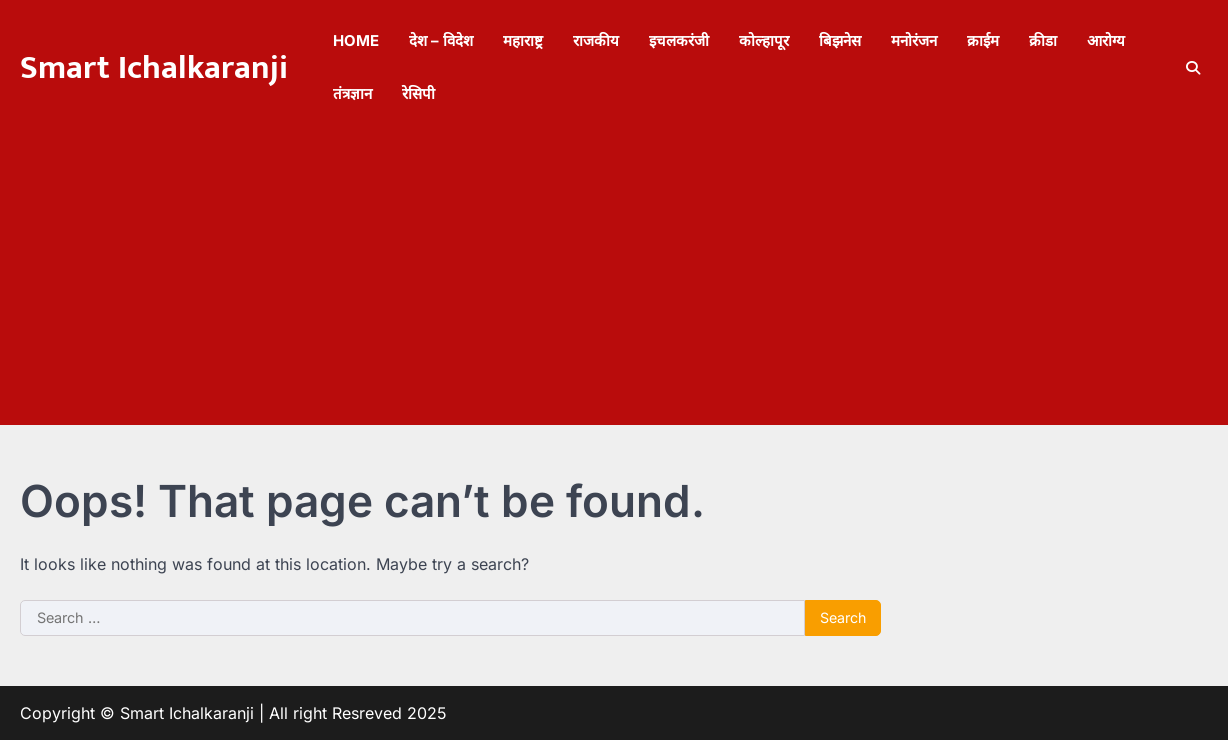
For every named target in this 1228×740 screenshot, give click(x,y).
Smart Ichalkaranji (154, 68)
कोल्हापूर (764, 40)
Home (356, 40)
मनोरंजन (914, 40)
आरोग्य (1106, 40)
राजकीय (596, 40)
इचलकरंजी (679, 40)
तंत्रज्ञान (352, 93)
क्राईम (983, 40)
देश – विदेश (441, 40)
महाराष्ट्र (523, 40)
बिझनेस (840, 40)
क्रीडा (1043, 40)
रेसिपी (418, 93)
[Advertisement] (614, 285)
